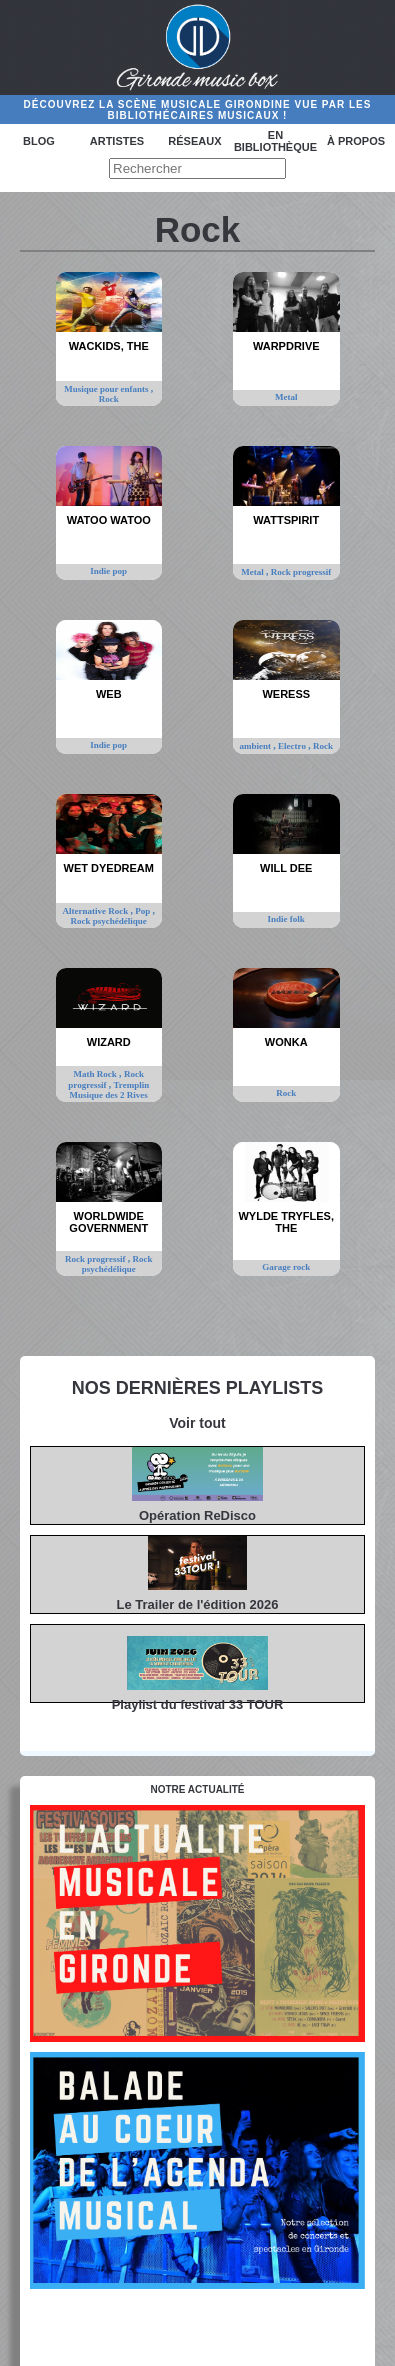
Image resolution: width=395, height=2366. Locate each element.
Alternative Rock (97, 911)
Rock (109, 399)
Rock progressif (301, 572)
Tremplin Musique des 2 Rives (110, 1090)
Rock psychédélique (109, 921)
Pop (143, 911)
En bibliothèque (275, 141)
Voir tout (197, 1423)
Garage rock (286, 1267)
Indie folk (286, 919)
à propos (356, 141)
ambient (257, 746)
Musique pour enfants (107, 389)
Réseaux (194, 141)
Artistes (117, 141)
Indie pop (108, 571)
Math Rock (97, 1074)
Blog (39, 141)
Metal (286, 397)
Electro (293, 746)
